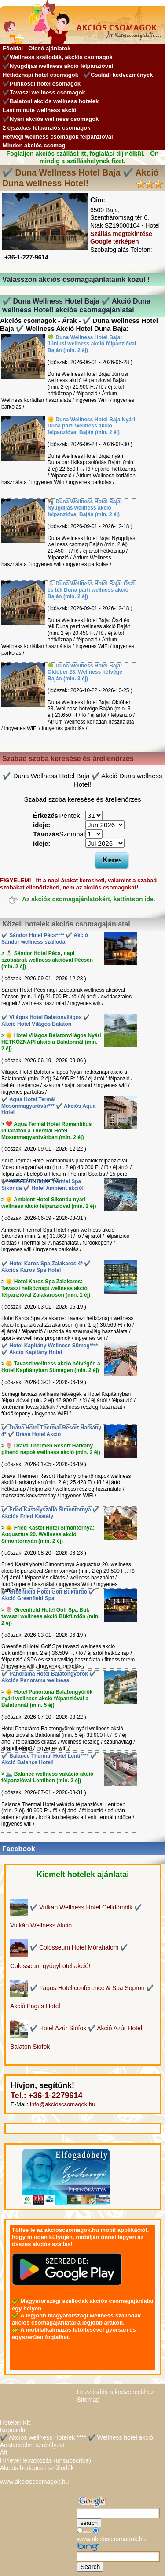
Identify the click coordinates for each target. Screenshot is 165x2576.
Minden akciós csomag (34, 145)
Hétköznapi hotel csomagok (40, 74)
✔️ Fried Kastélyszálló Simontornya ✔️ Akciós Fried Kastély (50, 1513)
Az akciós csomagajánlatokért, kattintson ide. (88, 899)
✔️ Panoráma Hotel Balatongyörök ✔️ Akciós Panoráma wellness (48, 1677)
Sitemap (88, 2399)
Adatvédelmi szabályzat (32, 2445)
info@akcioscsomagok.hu (62, 2104)
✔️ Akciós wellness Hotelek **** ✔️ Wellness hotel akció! (77, 2437)
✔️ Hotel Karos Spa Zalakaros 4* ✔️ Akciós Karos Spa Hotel (46, 1266)
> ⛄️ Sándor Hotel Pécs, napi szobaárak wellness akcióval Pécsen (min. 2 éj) (47, 960)
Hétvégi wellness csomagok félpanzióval (58, 136)
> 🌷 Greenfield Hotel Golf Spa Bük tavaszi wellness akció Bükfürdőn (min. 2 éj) (50, 1616)
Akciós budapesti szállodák (37, 2467)
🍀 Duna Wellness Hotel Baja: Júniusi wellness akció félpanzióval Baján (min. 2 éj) (92, 344)
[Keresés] (118, 2513)
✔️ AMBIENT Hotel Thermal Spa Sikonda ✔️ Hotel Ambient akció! (42, 1184)
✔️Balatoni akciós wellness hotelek (51, 101)
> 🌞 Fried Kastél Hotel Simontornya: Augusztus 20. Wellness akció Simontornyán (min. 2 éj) (47, 1534)
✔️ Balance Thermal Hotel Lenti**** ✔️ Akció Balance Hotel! (49, 1759)
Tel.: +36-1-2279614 (46, 2095)
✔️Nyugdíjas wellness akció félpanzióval (58, 66)
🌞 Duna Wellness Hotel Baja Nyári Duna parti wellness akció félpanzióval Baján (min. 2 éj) (91, 426)
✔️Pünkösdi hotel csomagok (42, 83)
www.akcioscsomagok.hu (34, 2481)
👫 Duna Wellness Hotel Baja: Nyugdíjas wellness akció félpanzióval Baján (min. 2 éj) (85, 508)
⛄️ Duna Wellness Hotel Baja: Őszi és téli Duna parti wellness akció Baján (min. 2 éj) (91, 590)
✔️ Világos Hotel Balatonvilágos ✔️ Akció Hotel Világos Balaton (45, 1020)
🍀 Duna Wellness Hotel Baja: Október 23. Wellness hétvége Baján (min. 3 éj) (85, 672)
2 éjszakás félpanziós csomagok (46, 127)
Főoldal (13, 48)
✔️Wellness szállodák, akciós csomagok (58, 57)
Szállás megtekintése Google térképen (121, 237)
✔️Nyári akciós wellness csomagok (51, 119)
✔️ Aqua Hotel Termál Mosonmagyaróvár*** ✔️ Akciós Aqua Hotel (48, 1106)
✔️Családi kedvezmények (118, 74)
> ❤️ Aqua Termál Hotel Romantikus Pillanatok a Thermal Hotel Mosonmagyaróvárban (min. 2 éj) (46, 1130)
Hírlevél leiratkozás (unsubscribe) (45, 2460)
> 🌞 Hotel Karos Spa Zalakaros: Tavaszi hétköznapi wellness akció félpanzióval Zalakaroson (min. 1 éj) (45, 1288)
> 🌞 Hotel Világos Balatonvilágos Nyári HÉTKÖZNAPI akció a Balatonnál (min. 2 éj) (51, 1042)
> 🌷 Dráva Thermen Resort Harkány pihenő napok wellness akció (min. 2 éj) (50, 1449)
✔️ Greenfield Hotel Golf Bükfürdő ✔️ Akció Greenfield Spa (48, 1595)
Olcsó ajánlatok (49, 48)
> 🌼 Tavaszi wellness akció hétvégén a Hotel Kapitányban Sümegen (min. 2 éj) (50, 1367)
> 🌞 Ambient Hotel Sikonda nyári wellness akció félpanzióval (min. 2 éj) (48, 1202)
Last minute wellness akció (40, 110)
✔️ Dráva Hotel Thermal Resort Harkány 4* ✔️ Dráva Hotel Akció (51, 1431)
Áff (3, 2452)
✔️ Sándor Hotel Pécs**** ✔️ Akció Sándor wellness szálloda (44, 938)
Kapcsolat (13, 2430)
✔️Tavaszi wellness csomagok (44, 92)
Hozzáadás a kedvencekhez (115, 2392)
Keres (112, 859)
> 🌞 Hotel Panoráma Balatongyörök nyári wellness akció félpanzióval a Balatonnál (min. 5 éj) (46, 1698)
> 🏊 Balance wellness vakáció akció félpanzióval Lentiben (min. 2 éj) (47, 1777)
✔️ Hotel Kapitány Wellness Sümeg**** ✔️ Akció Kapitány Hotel (49, 1348)
